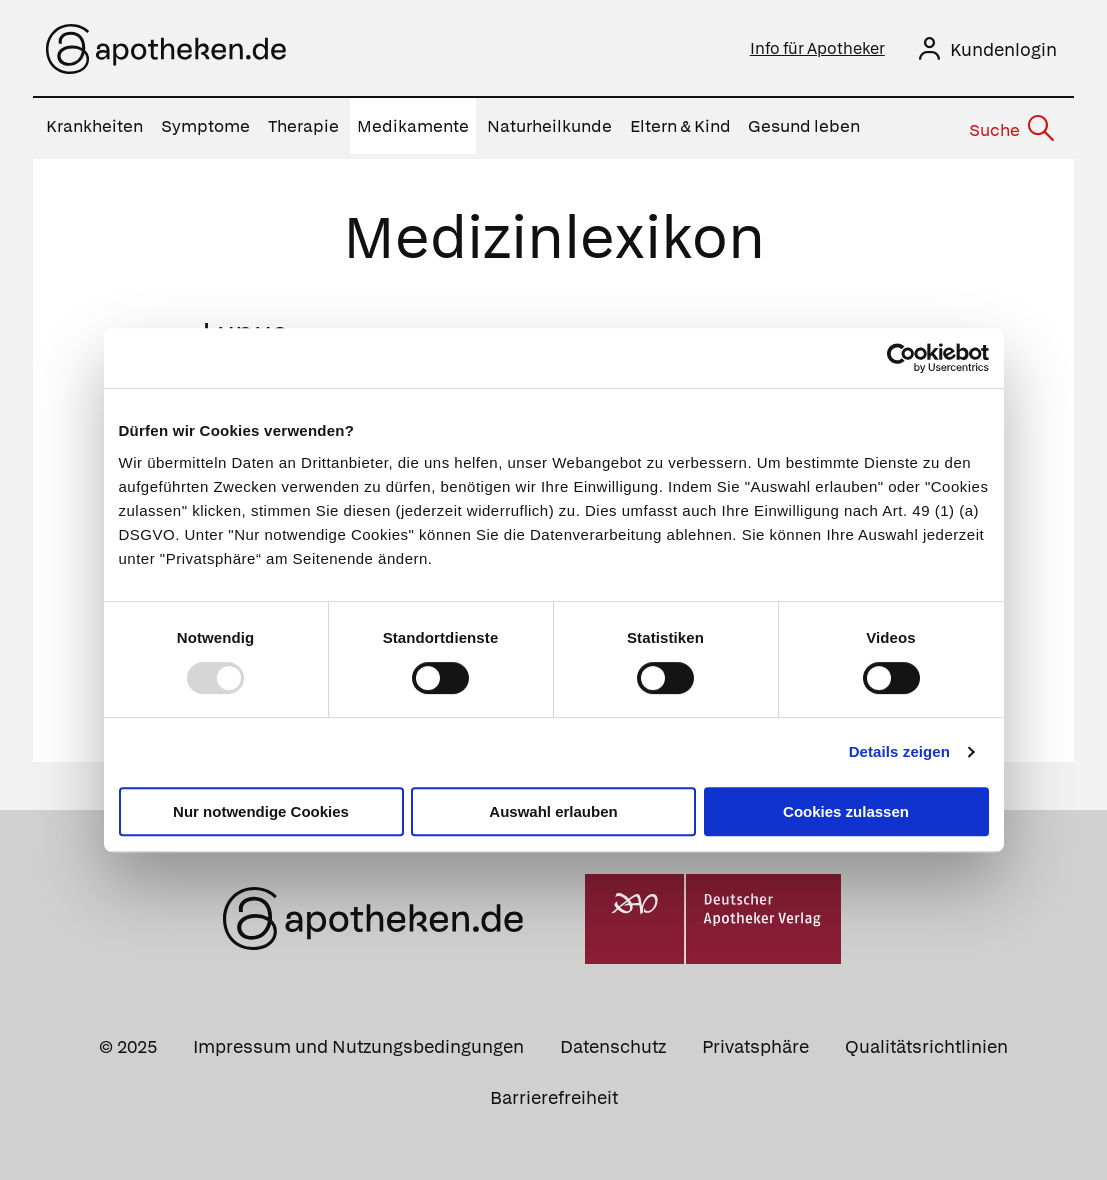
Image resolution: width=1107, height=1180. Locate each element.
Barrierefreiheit (554, 1092)
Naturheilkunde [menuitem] (549, 126)
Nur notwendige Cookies (261, 811)
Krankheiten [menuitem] (94, 126)
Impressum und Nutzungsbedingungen (358, 1041)
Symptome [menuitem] (205, 126)
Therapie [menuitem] (303, 126)
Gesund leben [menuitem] (804, 126)
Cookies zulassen (846, 811)
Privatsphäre (755, 1041)
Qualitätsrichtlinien (926, 1041)
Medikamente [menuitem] (413, 126)
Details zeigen (899, 751)
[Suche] (1010, 127)
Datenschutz (613, 1041)
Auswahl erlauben (553, 811)
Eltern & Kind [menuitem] (680, 126)
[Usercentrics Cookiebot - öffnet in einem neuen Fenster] (901, 358)
